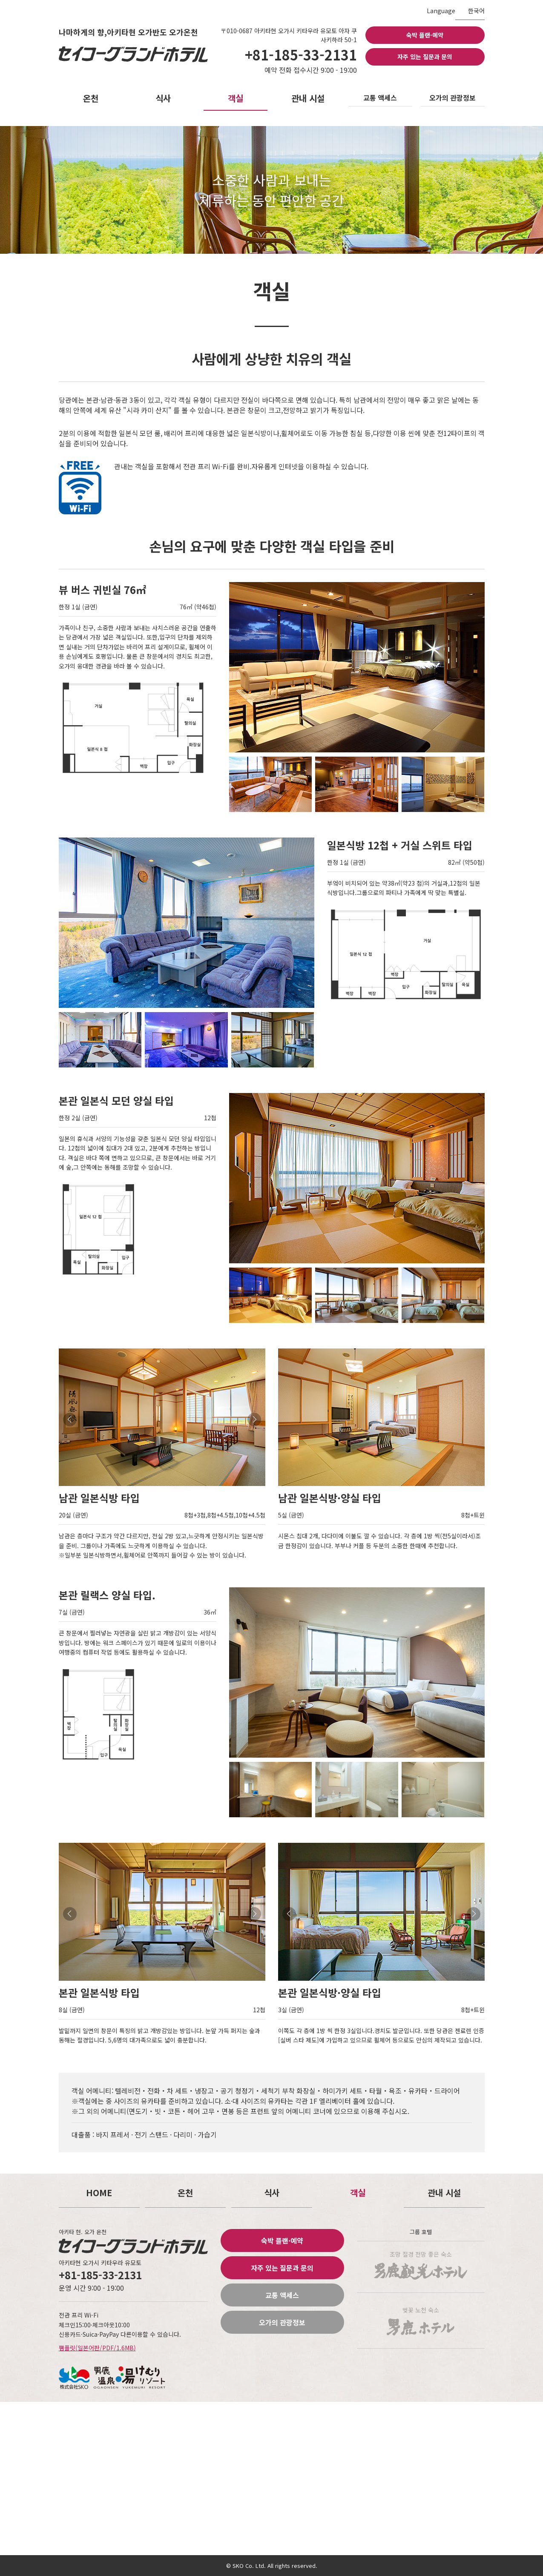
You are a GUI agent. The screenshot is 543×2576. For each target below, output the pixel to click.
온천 (90, 98)
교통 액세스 (380, 97)
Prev (70, 1419)
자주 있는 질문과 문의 (424, 56)
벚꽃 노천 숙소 (420, 2320)
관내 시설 (308, 98)
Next (254, 1419)
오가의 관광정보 (452, 97)
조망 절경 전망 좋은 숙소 (420, 2265)
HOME (99, 2192)
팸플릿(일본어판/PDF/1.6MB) (97, 2348)
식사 (163, 98)
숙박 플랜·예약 (424, 35)
